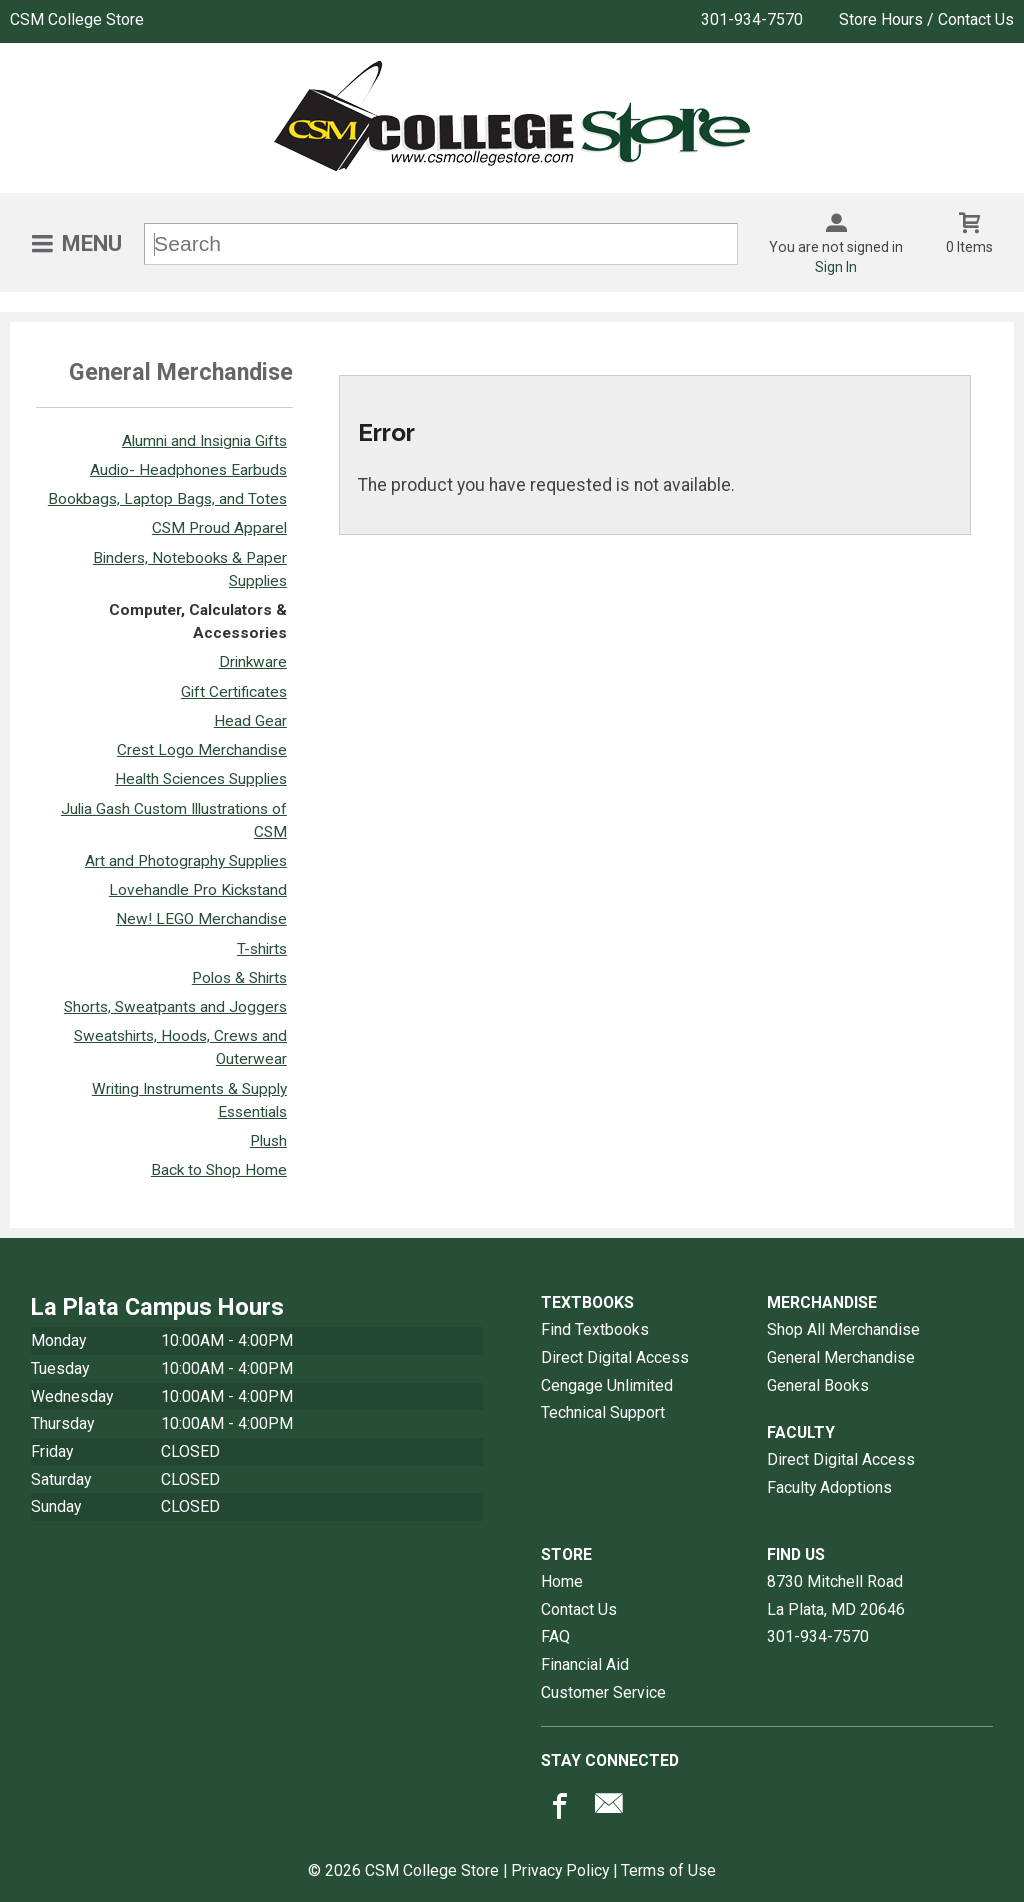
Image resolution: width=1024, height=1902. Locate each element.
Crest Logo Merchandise (202, 750)
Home (562, 1581)
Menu (92, 243)
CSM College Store (77, 19)
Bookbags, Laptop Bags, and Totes (167, 499)
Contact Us (579, 1609)
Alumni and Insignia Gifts (204, 441)
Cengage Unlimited (607, 1385)
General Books (818, 1385)
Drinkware (253, 662)
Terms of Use (668, 1870)
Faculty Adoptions (829, 1487)
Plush (268, 1141)
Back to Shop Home (219, 1170)
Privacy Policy (560, 1870)
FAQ (555, 1636)
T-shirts (262, 949)
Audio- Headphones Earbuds (188, 470)
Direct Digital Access (615, 1357)
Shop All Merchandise (843, 1329)
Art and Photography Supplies (186, 861)
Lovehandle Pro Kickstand (198, 890)
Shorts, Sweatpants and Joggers (175, 1007)
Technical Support (603, 1412)
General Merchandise (841, 1357)
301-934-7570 (752, 19)
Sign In (836, 267)
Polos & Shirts (239, 978)
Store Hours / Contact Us (926, 19)
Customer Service (603, 1692)
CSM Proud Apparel (219, 528)
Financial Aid (585, 1664)
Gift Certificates (234, 692)
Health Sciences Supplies (201, 779)
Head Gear (250, 721)
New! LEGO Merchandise (201, 919)
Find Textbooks (595, 1329)
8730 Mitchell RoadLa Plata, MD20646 (836, 1595)
